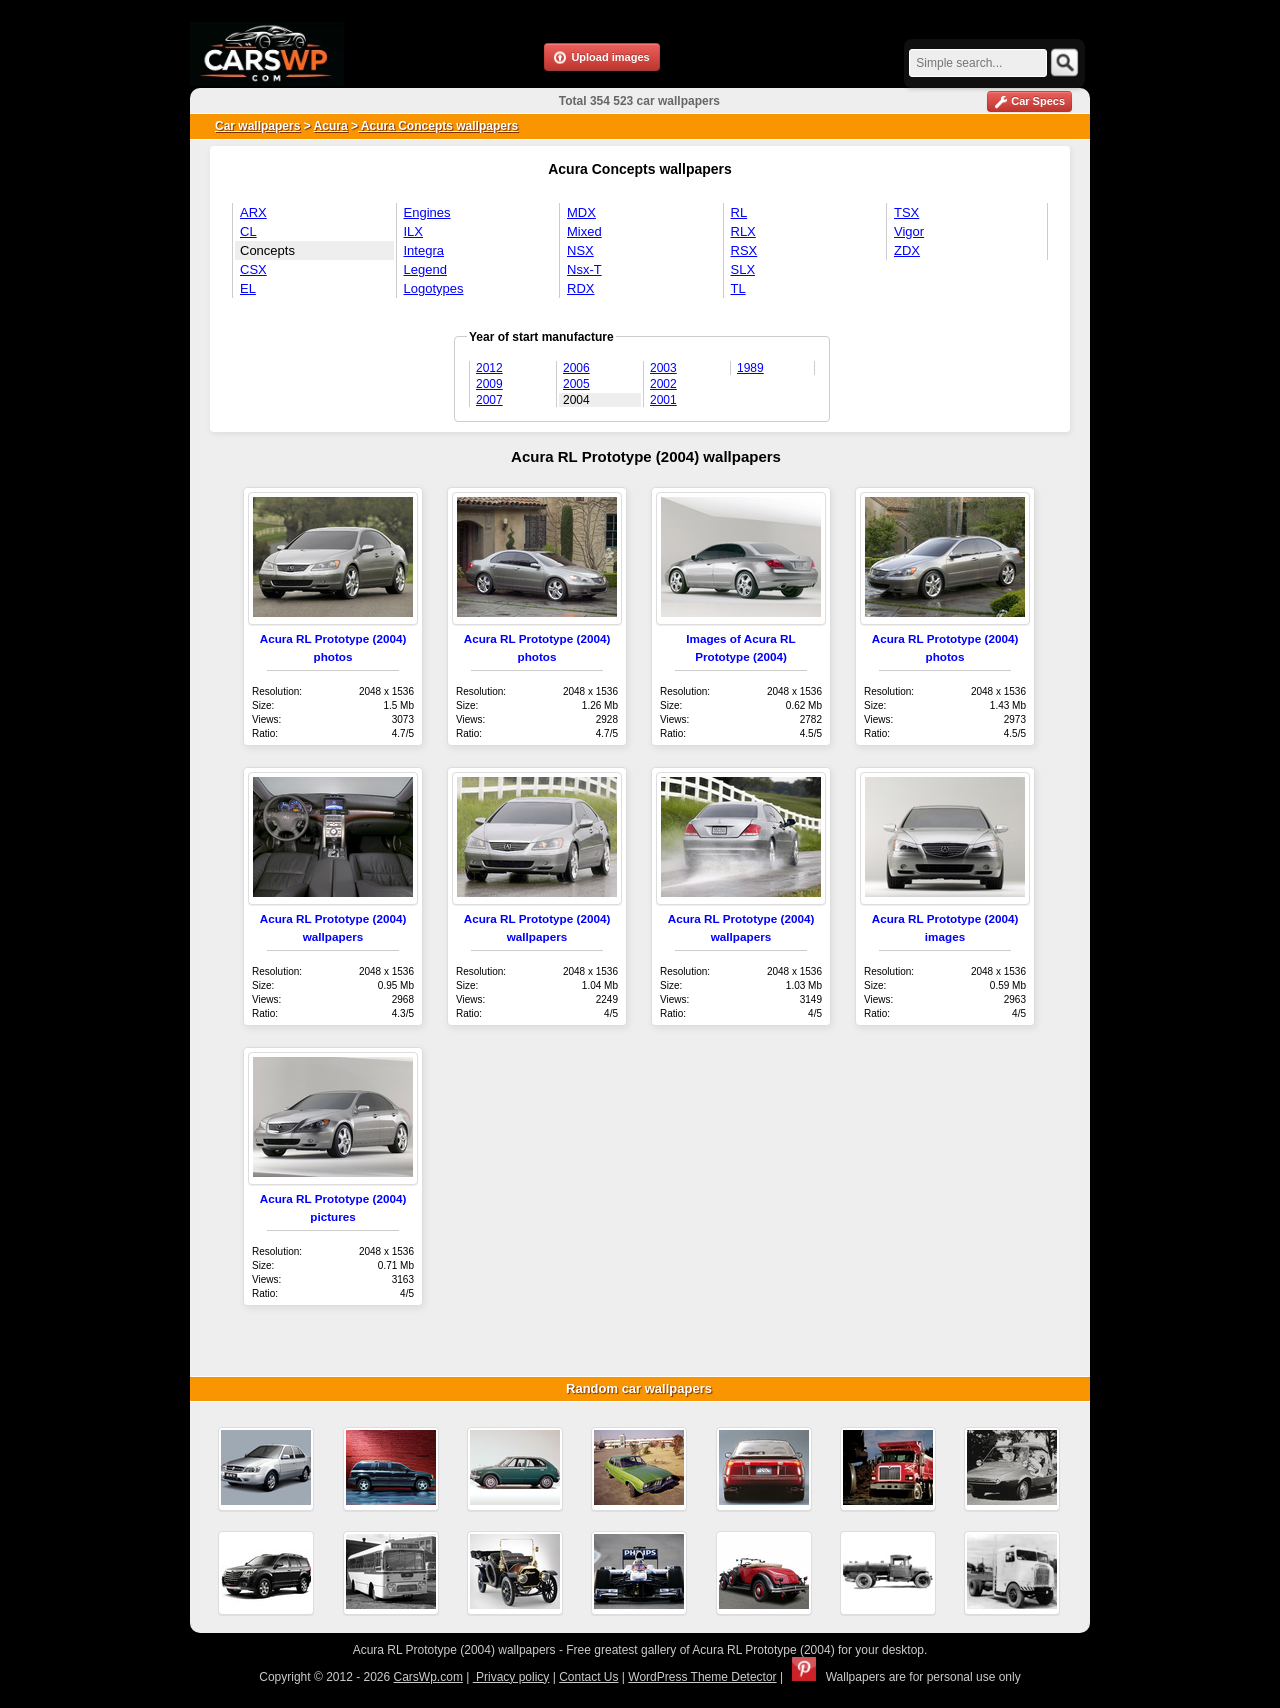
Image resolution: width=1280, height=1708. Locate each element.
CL (248, 231)
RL (739, 212)
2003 (663, 368)
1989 (750, 368)
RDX (580, 288)
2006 (576, 368)
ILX (414, 231)
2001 (663, 400)
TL (738, 288)
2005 (576, 384)
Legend (425, 269)
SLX (743, 269)
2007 (489, 400)
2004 (576, 400)
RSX (744, 250)
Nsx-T (584, 269)
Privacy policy (511, 1677)
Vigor (909, 231)
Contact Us (588, 1677)
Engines (427, 212)
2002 (663, 384)
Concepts (267, 250)
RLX (743, 231)
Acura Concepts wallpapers (438, 126)
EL (248, 288)
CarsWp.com (428, 1677)
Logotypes (434, 288)
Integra (424, 250)
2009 (489, 384)
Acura (331, 126)
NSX (580, 250)
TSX (906, 212)
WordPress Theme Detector (702, 1677)
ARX (253, 212)
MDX (581, 212)
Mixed (584, 231)
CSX (253, 269)
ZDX (907, 250)
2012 (489, 368)
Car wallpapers (257, 126)
